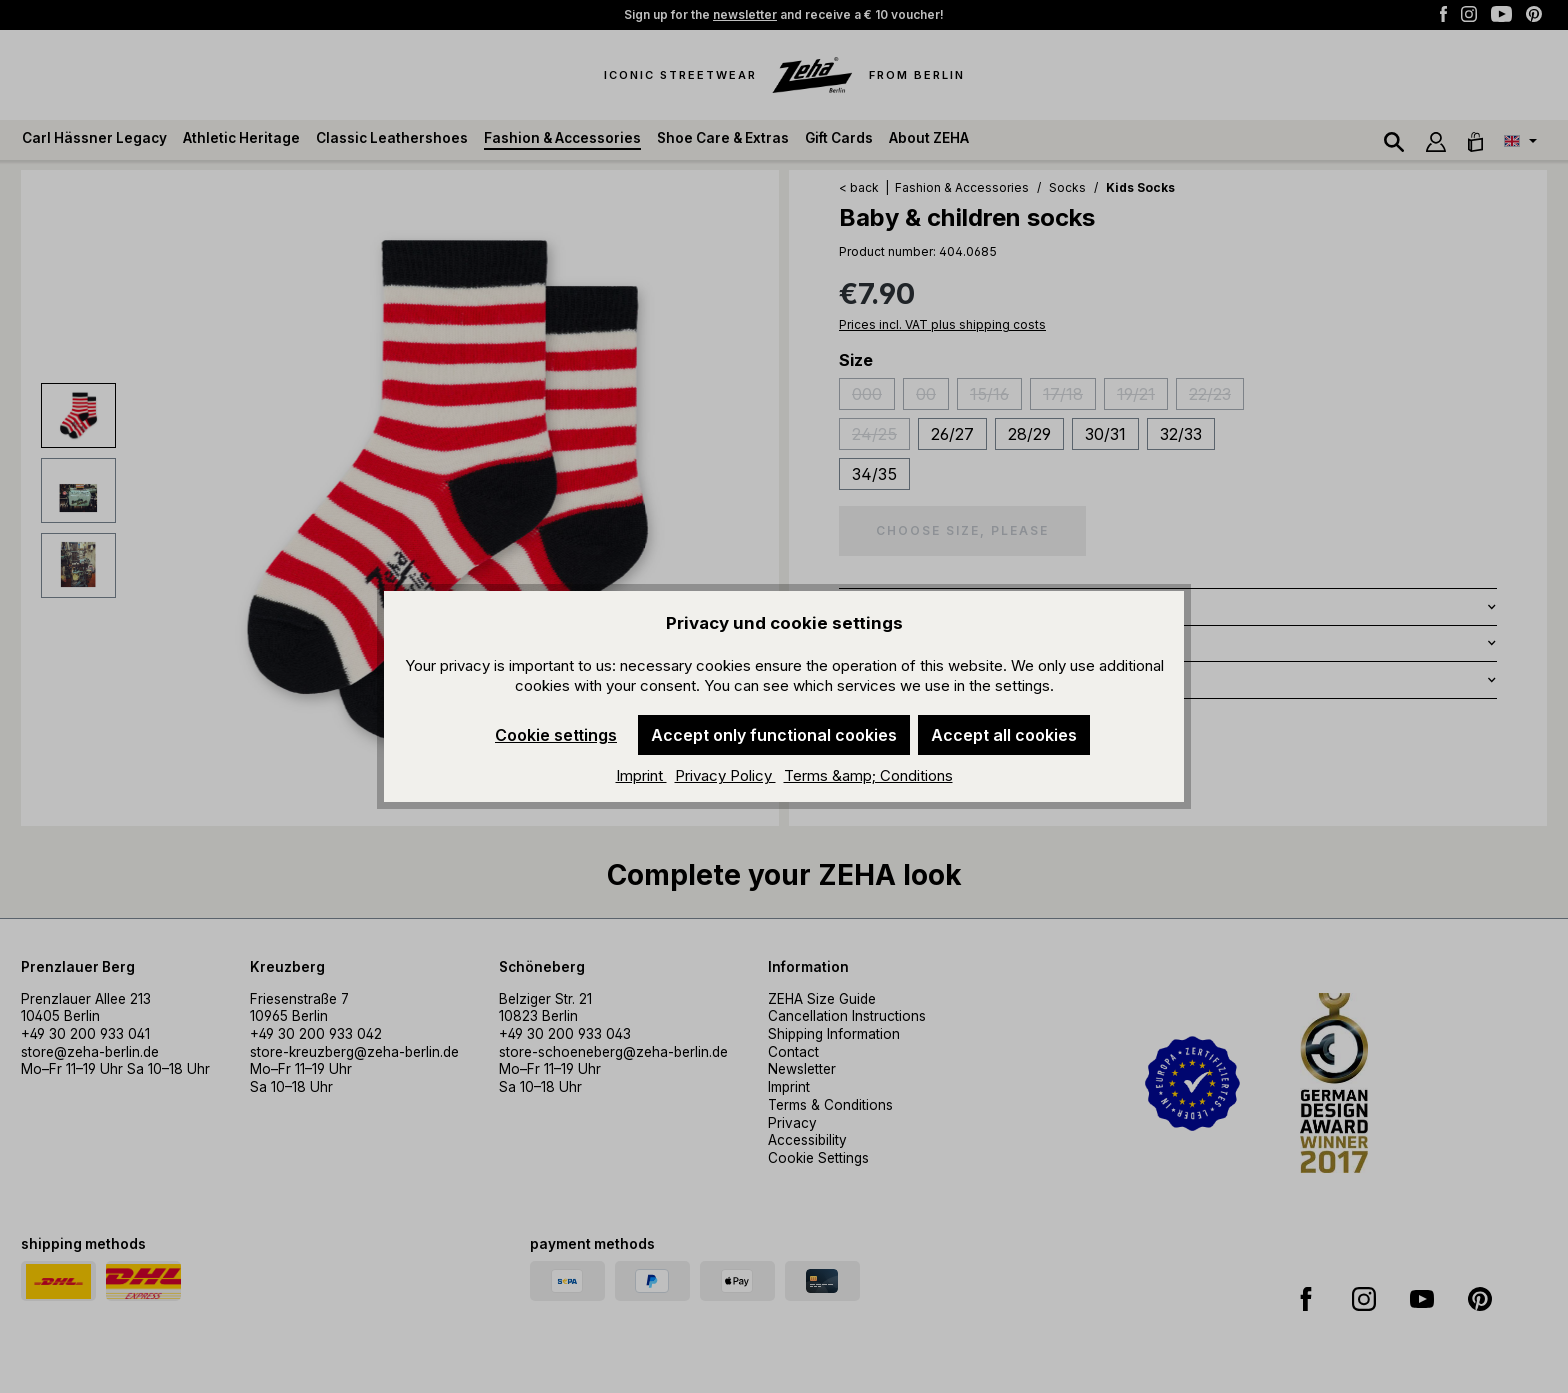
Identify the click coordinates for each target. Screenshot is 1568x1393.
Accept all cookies (1004, 735)
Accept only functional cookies (774, 735)
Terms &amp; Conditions (868, 775)
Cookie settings (556, 735)
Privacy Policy (725, 775)
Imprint (641, 775)
